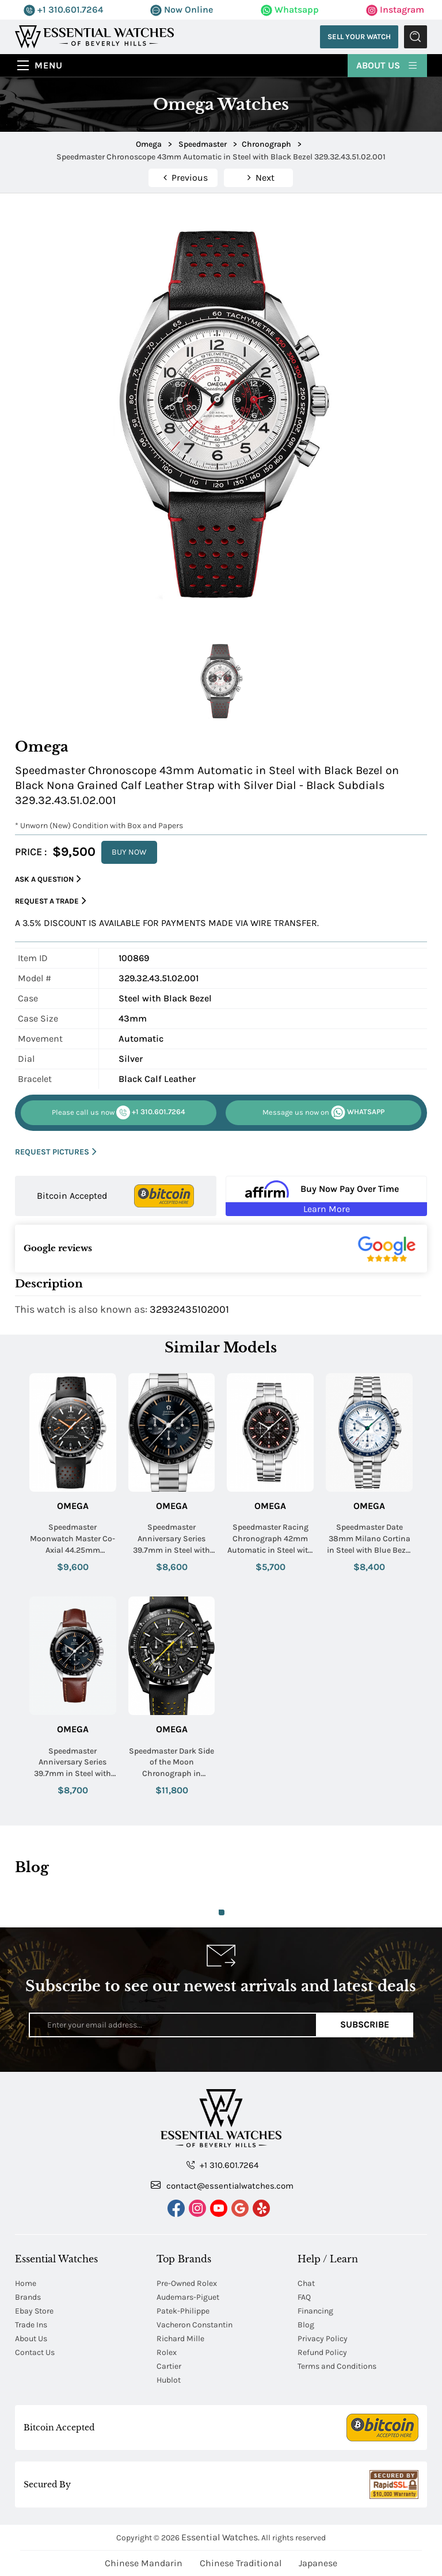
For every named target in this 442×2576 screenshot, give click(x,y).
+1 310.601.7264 (63, 9)
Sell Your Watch (359, 36)
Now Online (181, 9)
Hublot (169, 2380)
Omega (73, 1505)
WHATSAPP (323, 1112)
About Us (387, 64)
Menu (49, 65)
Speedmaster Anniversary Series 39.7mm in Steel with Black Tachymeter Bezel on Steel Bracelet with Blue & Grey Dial (171, 1539)
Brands (28, 2297)
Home (25, 2283)
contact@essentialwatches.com (222, 2185)
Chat (306, 2283)
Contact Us (35, 2352)
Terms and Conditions (337, 2366)
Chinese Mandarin (143, 2563)
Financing (315, 2311)
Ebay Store (34, 2311)
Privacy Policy (323, 2338)
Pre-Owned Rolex (187, 2283)
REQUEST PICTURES (56, 1151)
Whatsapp (290, 9)
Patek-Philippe (183, 2311)
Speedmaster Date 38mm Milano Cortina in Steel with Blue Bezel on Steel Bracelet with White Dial (369, 1539)
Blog (306, 2325)
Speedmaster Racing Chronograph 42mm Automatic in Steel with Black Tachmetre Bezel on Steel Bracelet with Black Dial (270, 1539)
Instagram (395, 9)
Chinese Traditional (240, 2563)
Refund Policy (322, 2352)
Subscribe (364, 2024)
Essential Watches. (220, 2537)
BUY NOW (129, 852)
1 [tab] (221, 1912)
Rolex (167, 2352)
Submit (415, 36)
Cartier (169, 2366)
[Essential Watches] (94, 36)
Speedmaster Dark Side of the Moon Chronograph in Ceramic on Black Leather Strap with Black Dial (171, 1762)
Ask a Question (48, 879)
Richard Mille (180, 2338)
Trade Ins (31, 2325)
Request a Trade (50, 900)
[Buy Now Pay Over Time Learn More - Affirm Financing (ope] (326, 1196)
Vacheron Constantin (195, 2325)
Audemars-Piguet (188, 2297)
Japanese (318, 2563)
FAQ (304, 2297)
